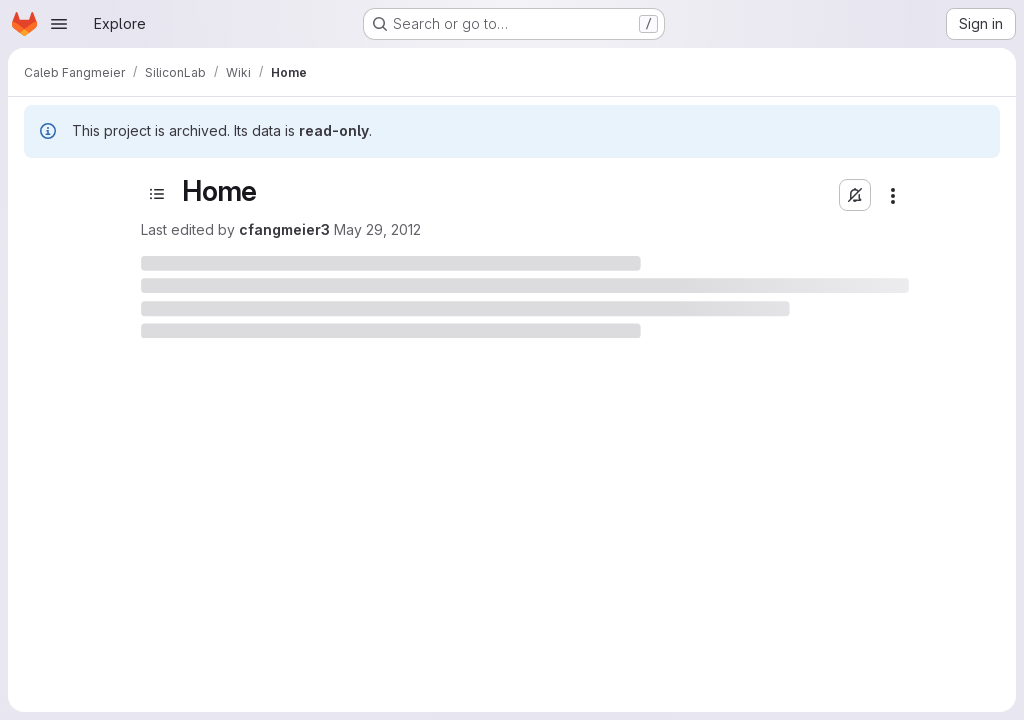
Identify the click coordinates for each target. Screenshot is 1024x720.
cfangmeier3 (284, 229)
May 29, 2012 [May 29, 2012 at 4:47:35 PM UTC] (377, 229)
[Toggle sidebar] (157, 194)
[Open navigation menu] (59, 24)
